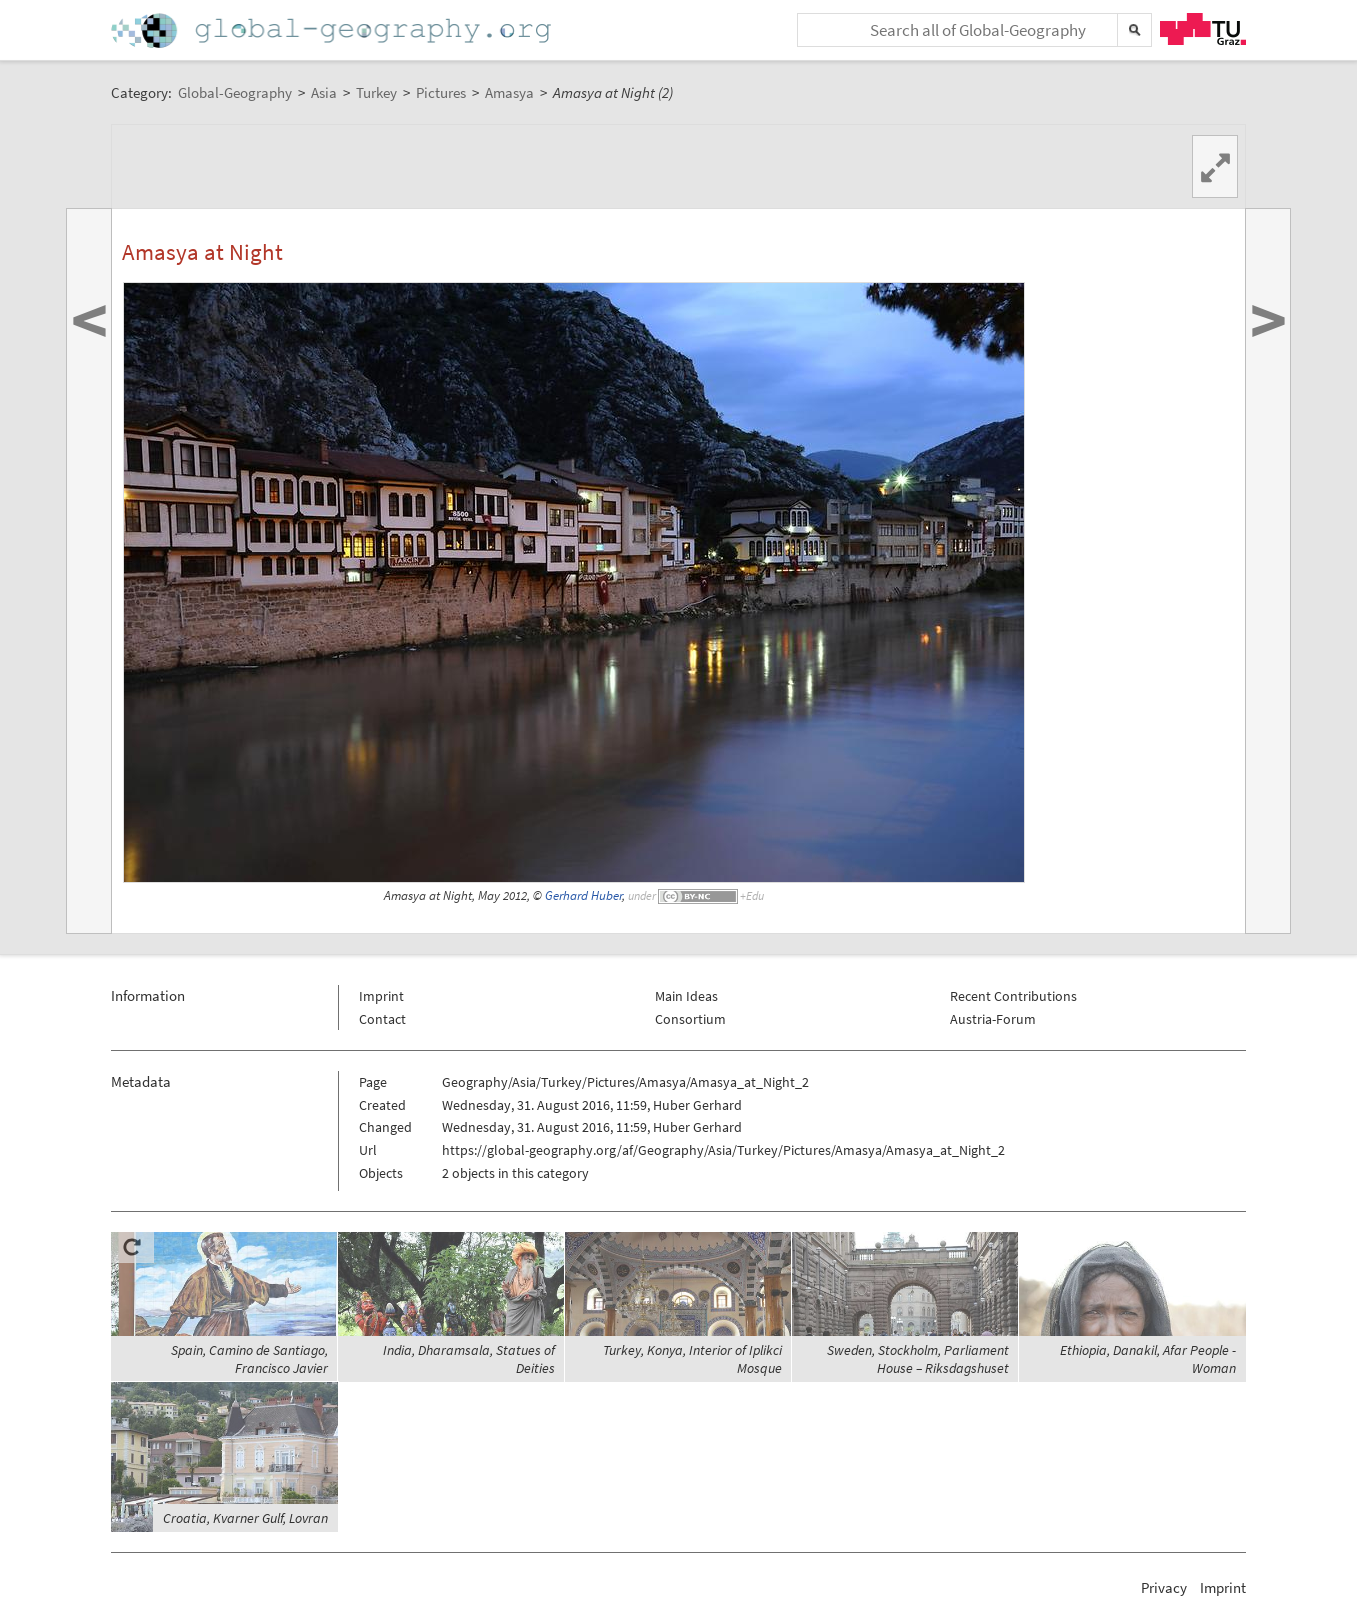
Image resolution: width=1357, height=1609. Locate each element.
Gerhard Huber (583, 895)
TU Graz (1203, 29)
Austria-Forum (993, 1019)
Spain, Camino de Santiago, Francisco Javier (249, 1359)
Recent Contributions (1013, 996)
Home (333, 30)
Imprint (381, 996)
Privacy (1164, 1587)
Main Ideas (686, 996)
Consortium (690, 1019)
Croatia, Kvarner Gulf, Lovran (245, 1518)
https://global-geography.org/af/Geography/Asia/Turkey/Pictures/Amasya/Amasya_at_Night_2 (723, 1150)
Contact (382, 1019)
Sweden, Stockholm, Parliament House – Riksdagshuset (918, 1359)
